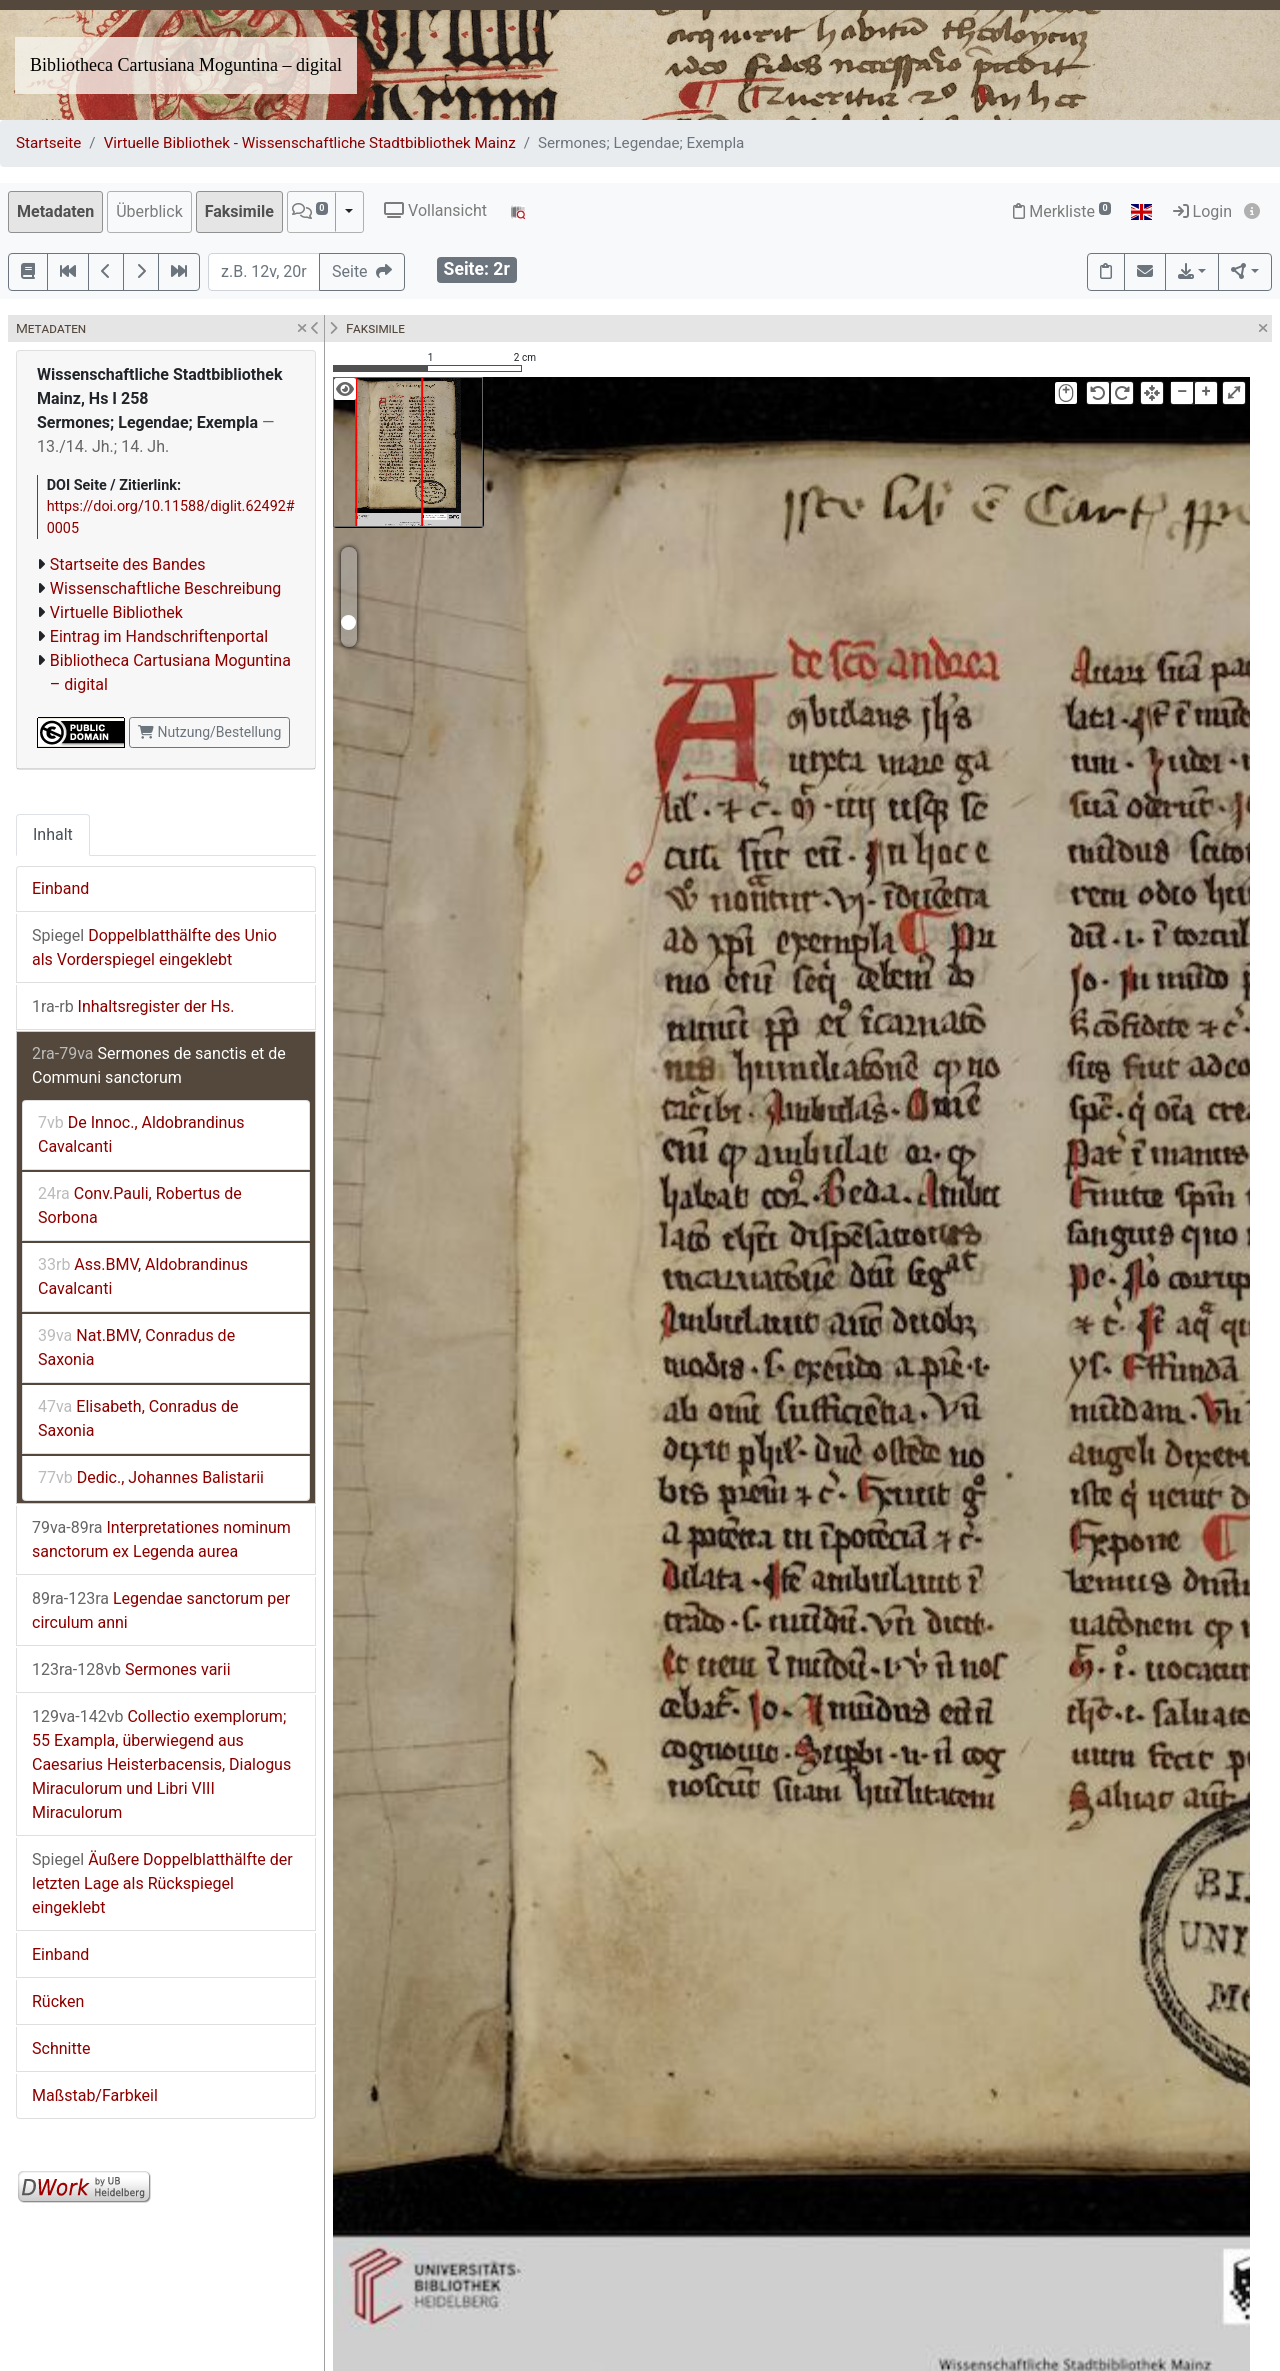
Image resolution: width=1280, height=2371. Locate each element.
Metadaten (55, 211)
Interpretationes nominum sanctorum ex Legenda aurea (161, 1539)
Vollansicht (435, 210)
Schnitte (61, 2048)
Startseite (48, 143)
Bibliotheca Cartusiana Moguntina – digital (186, 65)
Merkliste (1062, 211)
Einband (60, 888)
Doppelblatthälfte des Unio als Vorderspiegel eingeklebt (154, 947)
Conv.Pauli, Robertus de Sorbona (140, 1205)
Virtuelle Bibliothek (116, 612)
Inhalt (53, 834)
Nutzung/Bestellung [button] (209, 732)
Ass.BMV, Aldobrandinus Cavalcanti (143, 1276)
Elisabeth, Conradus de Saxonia (138, 1418)
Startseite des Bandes (128, 564)
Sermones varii (131, 1669)
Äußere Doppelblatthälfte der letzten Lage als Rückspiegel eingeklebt (162, 1883)
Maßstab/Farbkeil (95, 2095)
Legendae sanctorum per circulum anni (161, 1610)
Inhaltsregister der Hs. (133, 1006)
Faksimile (239, 211)
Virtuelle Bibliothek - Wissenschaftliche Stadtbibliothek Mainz (310, 143)
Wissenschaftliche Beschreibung (165, 588)
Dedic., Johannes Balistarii (151, 1477)
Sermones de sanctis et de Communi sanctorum (159, 1065)
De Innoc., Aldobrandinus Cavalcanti (141, 1134)
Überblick (149, 211)
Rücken (58, 2001)
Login (1202, 211)
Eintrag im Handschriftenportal (159, 636)
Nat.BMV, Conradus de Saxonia (136, 1347)
